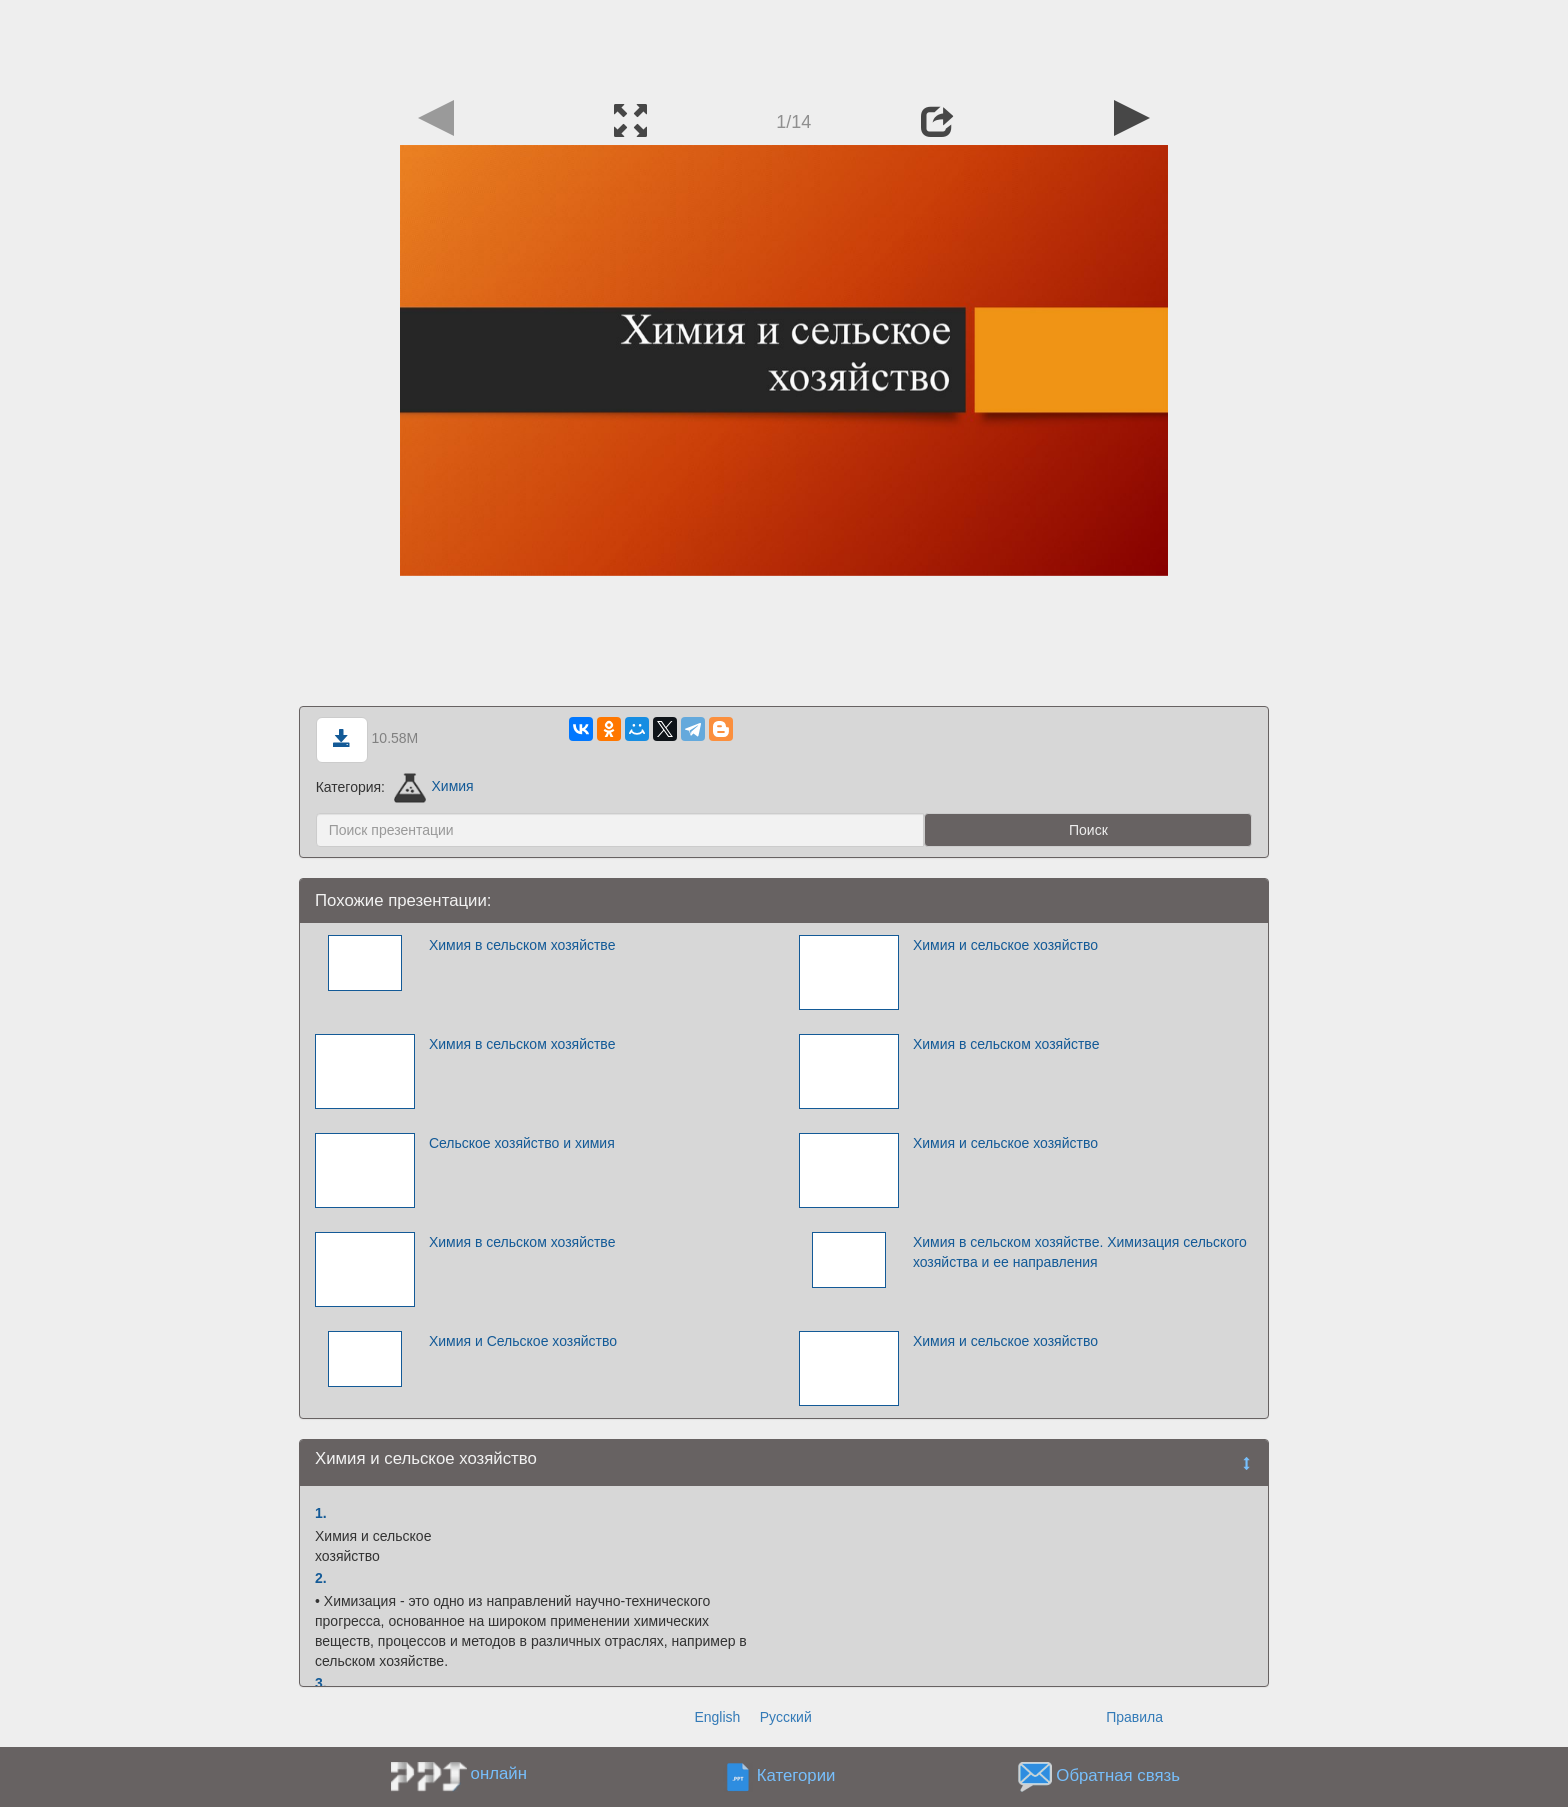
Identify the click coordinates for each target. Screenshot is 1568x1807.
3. (321, 1683)
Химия (434, 786)
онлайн (499, 1773)
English (717, 1717)
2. (321, 1578)
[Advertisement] (784, 45)
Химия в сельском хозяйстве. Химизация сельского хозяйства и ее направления (1080, 1252)
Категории (796, 1775)
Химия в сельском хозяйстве (522, 945)
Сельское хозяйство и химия (522, 1143)
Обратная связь (1118, 1775)
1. (321, 1513)
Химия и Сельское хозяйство (523, 1341)
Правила (1134, 1717)
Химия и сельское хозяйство (1005, 945)
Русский (786, 1717)
